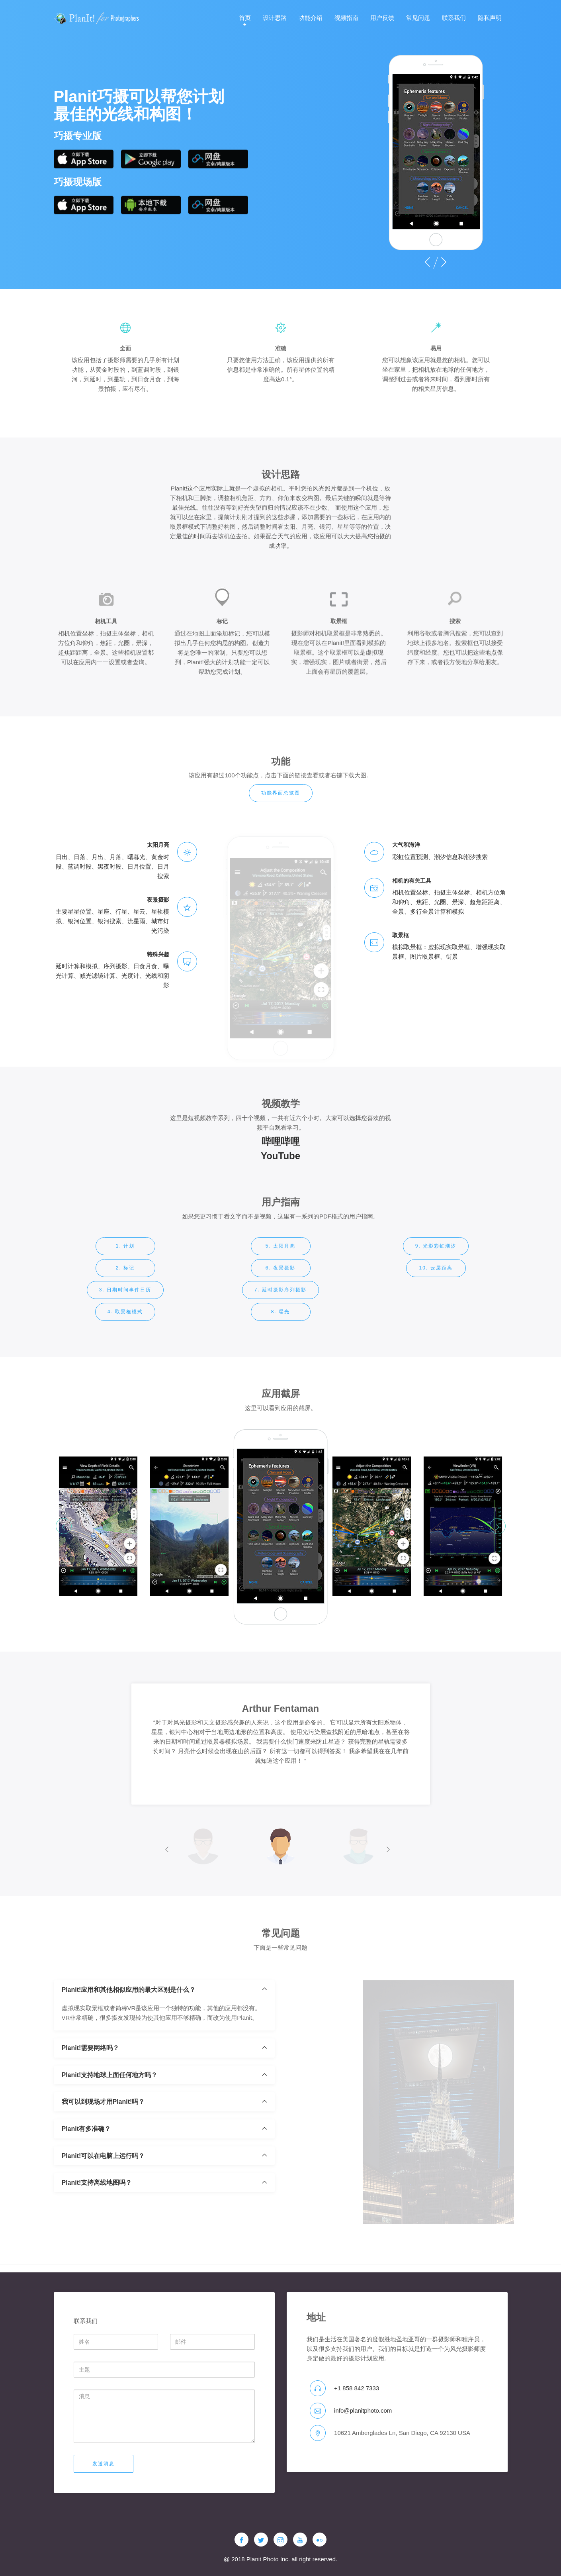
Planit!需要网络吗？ (90, 2098)
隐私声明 (490, 17)
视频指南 (346, 17)
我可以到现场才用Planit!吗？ (103, 2153)
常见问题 (418, 17)
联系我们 (454, 17)
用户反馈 (382, 17)
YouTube (280, 1171)
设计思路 (275, 17)
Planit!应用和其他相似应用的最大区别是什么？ (129, 2040)
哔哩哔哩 (281, 1157)
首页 (245, 17)
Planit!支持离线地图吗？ (97, 2233)
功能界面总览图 (280, 804)
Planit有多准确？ (86, 2179)
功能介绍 (311, 17)
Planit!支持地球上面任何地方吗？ (110, 2126)
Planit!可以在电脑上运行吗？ (103, 2206)
